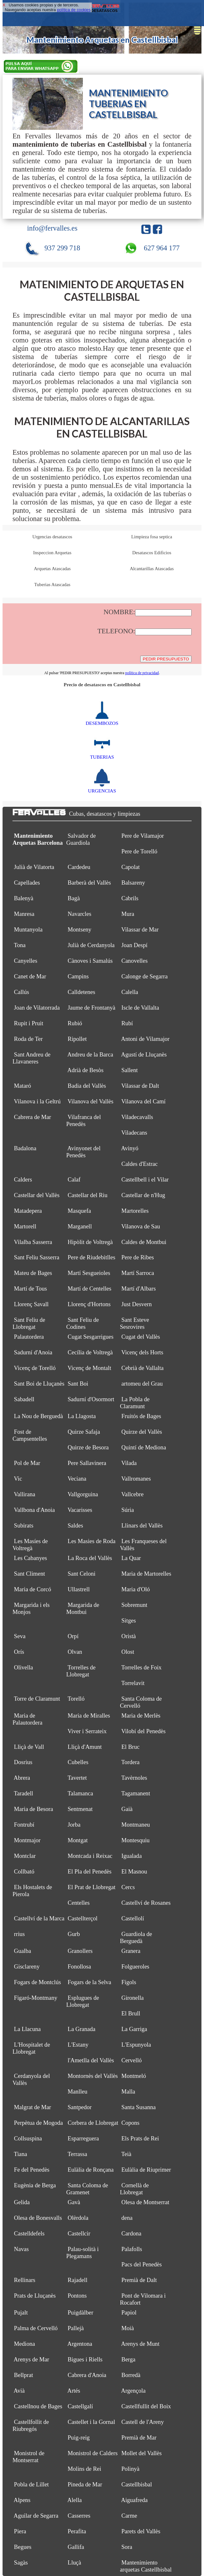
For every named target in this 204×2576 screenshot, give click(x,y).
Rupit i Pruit (28, 1023)
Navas (21, 2249)
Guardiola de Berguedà (136, 1937)
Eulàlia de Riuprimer (146, 2169)
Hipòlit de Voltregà (90, 1242)
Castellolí (132, 1918)
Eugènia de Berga (35, 2185)
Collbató (24, 1871)
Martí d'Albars (138, 1288)
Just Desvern (136, 1304)
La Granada (81, 2029)
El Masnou (134, 1871)
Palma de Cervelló (36, 2328)
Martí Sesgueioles (89, 1273)
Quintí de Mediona (143, 1447)
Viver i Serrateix (87, 1731)
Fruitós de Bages (141, 1416)
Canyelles (25, 960)
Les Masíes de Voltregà (30, 1544)
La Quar (131, 1558)
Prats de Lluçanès (35, 2295)
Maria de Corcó (32, 1589)
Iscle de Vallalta (140, 1007)
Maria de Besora (33, 1809)
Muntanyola (28, 929)
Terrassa (77, 2154)
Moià (127, 2328)
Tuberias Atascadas (52, 584)
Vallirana (24, 1494)
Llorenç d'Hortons (89, 1304)
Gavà (74, 2202)
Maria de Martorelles (146, 1573)
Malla (128, 2091)
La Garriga (134, 2029)
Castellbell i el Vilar (145, 1179)
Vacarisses (80, 1509)
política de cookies (74, 9)
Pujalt (21, 2312)
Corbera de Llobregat (93, 2122)
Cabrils (130, 898)
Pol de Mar (27, 1463)
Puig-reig (79, 2437)
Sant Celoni (81, 1573)
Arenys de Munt (140, 2343)
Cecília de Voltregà (90, 1352)
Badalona (25, 1148)
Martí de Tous (30, 1288)
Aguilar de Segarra (36, 2515)
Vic (18, 1478)
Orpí (73, 1636)
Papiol (128, 2312)
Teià (126, 2154)
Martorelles (135, 1210)
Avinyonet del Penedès (83, 1152)
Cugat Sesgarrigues (90, 1336)
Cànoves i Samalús (90, 960)
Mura (127, 913)
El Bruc (130, 1746)
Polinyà (130, 2468)
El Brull (130, 2013)
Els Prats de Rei (140, 2138)
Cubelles (78, 1762)
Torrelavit (132, 1683)
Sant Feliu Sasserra (36, 1257)
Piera (20, 2531)
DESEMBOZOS (102, 720)
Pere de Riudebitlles (91, 1257)
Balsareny (133, 882)
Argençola (133, 2390)
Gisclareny (27, 1966)
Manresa (24, 913)
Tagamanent (135, 1793)
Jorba (74, 1824)
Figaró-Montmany (35, 1997)
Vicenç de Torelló (35, 1368)
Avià (19, 2390)
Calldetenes (81, 992)
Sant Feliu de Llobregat (28, 1323)
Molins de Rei (84, 2468)
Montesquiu (135, 1840)
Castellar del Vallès (37, 1195)
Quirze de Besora (88, 1447)
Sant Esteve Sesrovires (134, 1323)
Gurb (74, 1934)
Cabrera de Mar (32, 1117)
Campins (78, 976)
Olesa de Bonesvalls (38, 2217)
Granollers (80, 1950)
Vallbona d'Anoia (34, 1509)
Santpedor (79, 2107)
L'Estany (78, 2044)
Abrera (22, 1777)
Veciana (77, 1478)
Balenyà (23, 898)
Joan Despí (134, 945)
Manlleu (77, 2091)
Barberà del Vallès (89, 882)
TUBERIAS (102, 754)
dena (127, 2217)
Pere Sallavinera (87, 1463)
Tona (20, 945)
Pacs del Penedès (141, 2264)
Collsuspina (28, 2138)
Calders (23, 1179)
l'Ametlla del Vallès (91, 2060)
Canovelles (134, 960)
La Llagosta (82, 1416)
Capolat (130, 867)
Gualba (22, 1950)
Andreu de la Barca (90, 1054)
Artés (73, 2390)
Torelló (76, 1698)
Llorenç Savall (31, 1304)
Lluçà (74, 2562)
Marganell (80, 1226)
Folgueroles (135, 1966)
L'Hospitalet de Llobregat (31, 2048)
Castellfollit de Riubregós (30, 2425)
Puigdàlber (80, 2312)
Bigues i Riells (85, 2359)
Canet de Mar (30, 976)
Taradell (23, 1793)
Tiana (20, 2154)
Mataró (22, 1085)
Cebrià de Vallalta (142, 1368)
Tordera (130, 1762)
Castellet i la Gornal (91, 2421)
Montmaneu (135, 1824)
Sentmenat (80, 1809)
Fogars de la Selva (89, 1982)
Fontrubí (24, 1824)
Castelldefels (29, 2233)
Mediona (24, 2343)
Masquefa (79, 1210)
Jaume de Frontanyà (91, 1007)
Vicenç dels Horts (142, 1352)
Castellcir (79, 2233)
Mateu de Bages (33, 1273)
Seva (20, 1636)
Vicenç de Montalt (89, 1368)
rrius (19, 1934)
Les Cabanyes (30, 1558)
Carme (129, 2515)
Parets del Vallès (140, 2531)
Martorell (25, 1226)
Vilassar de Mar (139, 929)
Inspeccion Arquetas (52, 552)
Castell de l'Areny (142, 2421)
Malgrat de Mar (32, 2107)
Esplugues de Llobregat (82, 2001)
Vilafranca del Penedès (83, 1120)
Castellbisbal (136, 2484)
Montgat (78, 1840)
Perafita (77, 2531)
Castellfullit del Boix (146, 2406)
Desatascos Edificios (151, 552)
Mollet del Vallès (141, 2453)
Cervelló (131, 2060)
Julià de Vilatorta (34, 867)
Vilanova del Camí (143, 1101)
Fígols (128, 1982)
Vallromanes (136, 1478)
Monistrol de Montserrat (28, 2456)
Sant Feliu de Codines (82, 1323)
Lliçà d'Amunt (85, 1746)
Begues (23, 2546)
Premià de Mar (139, 2437)
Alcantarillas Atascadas (152, 568)
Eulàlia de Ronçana (90, 2169)
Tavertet (77, 1777)
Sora (126, 2546)
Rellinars (24, 2280)
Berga (128, 2359)
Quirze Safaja (84, 1431)
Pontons (77, 2295)
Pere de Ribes (137, 1257)
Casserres (79, 2515)
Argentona (79, 2343)
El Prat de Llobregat (91, 1887)
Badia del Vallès (87, 1085)
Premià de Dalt (139, 2280)
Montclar (25, 1855)
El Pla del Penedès (90, 1871)
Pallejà (76, 2328)
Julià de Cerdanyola (91, 945)
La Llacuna (27, 2029)
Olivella (23, 1667)
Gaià (127, 1809)
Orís (19, 1651)
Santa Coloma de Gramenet (87, 2189)
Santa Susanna (138, 2107)
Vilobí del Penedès (143, 1731)
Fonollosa (79, 1966)
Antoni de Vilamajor (145, 1038)
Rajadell (77, 2280)
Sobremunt (134, 1604)
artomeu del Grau (142, 1383)
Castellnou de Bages (38, 2406)
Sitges (128, 1620)
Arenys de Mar (31, 2359)
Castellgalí (80, 2406)
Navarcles (79, 913)
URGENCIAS (102, 787)
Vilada (128, 1463)
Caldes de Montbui (143, 1242)
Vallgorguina (83, 1494)
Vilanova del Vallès (90, 1101)
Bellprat (23, 2375)
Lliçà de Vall (29, 1746)
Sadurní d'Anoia (33, 1352)
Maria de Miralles (89, 1715)
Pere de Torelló (139, 851)
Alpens (22, 2500)
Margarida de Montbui (82, 1608)
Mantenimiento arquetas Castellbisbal (145, 2566)
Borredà (131, 2375)
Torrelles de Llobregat (81, 1671)
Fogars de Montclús (37, 1982)
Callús (21, 992)
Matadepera (28, 1210)
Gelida (22, 2202)
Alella (74, 2500)
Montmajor (27, 1840)
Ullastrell (79, 1589)
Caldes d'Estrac (139, 1163)
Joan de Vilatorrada (37, 1007)
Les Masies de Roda (91, 1541)
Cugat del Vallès (140, 1336)
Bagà (74, 898)
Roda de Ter (28, 1038)
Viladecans (134, 1132)
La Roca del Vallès (90, 1558)
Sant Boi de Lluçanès (39, 1383)
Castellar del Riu (87, 1195)
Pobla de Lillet (31, 2484)
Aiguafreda (134, 2500)
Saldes (75, 1525)
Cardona (131, 2233)
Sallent (129, 1070)
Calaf (74, 1179)
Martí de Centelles (89, 1288)
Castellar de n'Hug (143, 1195)
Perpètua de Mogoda (38, 2122)
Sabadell (24, 1399)
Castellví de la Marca (39, 1918)
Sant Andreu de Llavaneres (31, 1058)
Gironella (132, 1997)
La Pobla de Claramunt (134, 1402)
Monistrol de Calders (93, 2453)
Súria (127, 1509)
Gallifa (76, 2546)
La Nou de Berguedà (38, 1416)
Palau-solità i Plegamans (82, 2252)
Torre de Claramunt (37, 1698)
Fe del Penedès (31, 2169)
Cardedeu (79, 867)
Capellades (27, 882)
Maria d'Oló (135, 1589)
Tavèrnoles (134, 1777)
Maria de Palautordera (27, 1719)
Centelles (79, 1902)
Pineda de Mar (85, 2484)
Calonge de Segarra (144, 976)
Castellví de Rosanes (146, 1902)
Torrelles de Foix (141, 1667)
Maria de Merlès (141, 1715)
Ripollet (77, 1038)
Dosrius (23, 1762)
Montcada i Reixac (90, 1855)
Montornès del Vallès (93, 2075)
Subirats (23, 1525)
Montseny (79, 929)
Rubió (75, 1023)
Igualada (131, 1855)
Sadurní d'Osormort (91, 1399)
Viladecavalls (137, 1117)
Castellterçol (83, 1918)
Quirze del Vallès (141, 1431)
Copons (130, 2122)
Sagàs (21, 2562)
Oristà (128, 1636)
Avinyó (129, 1148)
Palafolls (131, 2249)
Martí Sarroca (137, 1273)
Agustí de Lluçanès (144, 1054)
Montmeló (133, 2075)
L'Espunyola (136, 2044)
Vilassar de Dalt (140, 1085)
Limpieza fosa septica (151, 536)
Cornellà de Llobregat (134, 2189)
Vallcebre (132, 1494)
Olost (127, 1651)
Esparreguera (83, 2138)
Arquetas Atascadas (52, 568)
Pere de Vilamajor (142, 835)
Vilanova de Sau (140, 1226)
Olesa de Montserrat (145, 2202)
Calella (129, 992)
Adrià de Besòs (85, 1070)
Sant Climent (29, 1573)
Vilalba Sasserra (33, 1242)
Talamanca (80, 1793)
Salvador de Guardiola (81, 839)
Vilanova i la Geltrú (37, 1101)
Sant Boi (78, 1383)
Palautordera (29, 1336)
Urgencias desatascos (52, 536)
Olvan (75, 1651)
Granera (131, 1950)
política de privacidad (142, 673)
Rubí (127, 1023)
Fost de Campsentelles (29, 1435)
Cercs (128, 1887)
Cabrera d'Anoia (87, 2375)
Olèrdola (78, 2217)
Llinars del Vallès (142, 1525)
